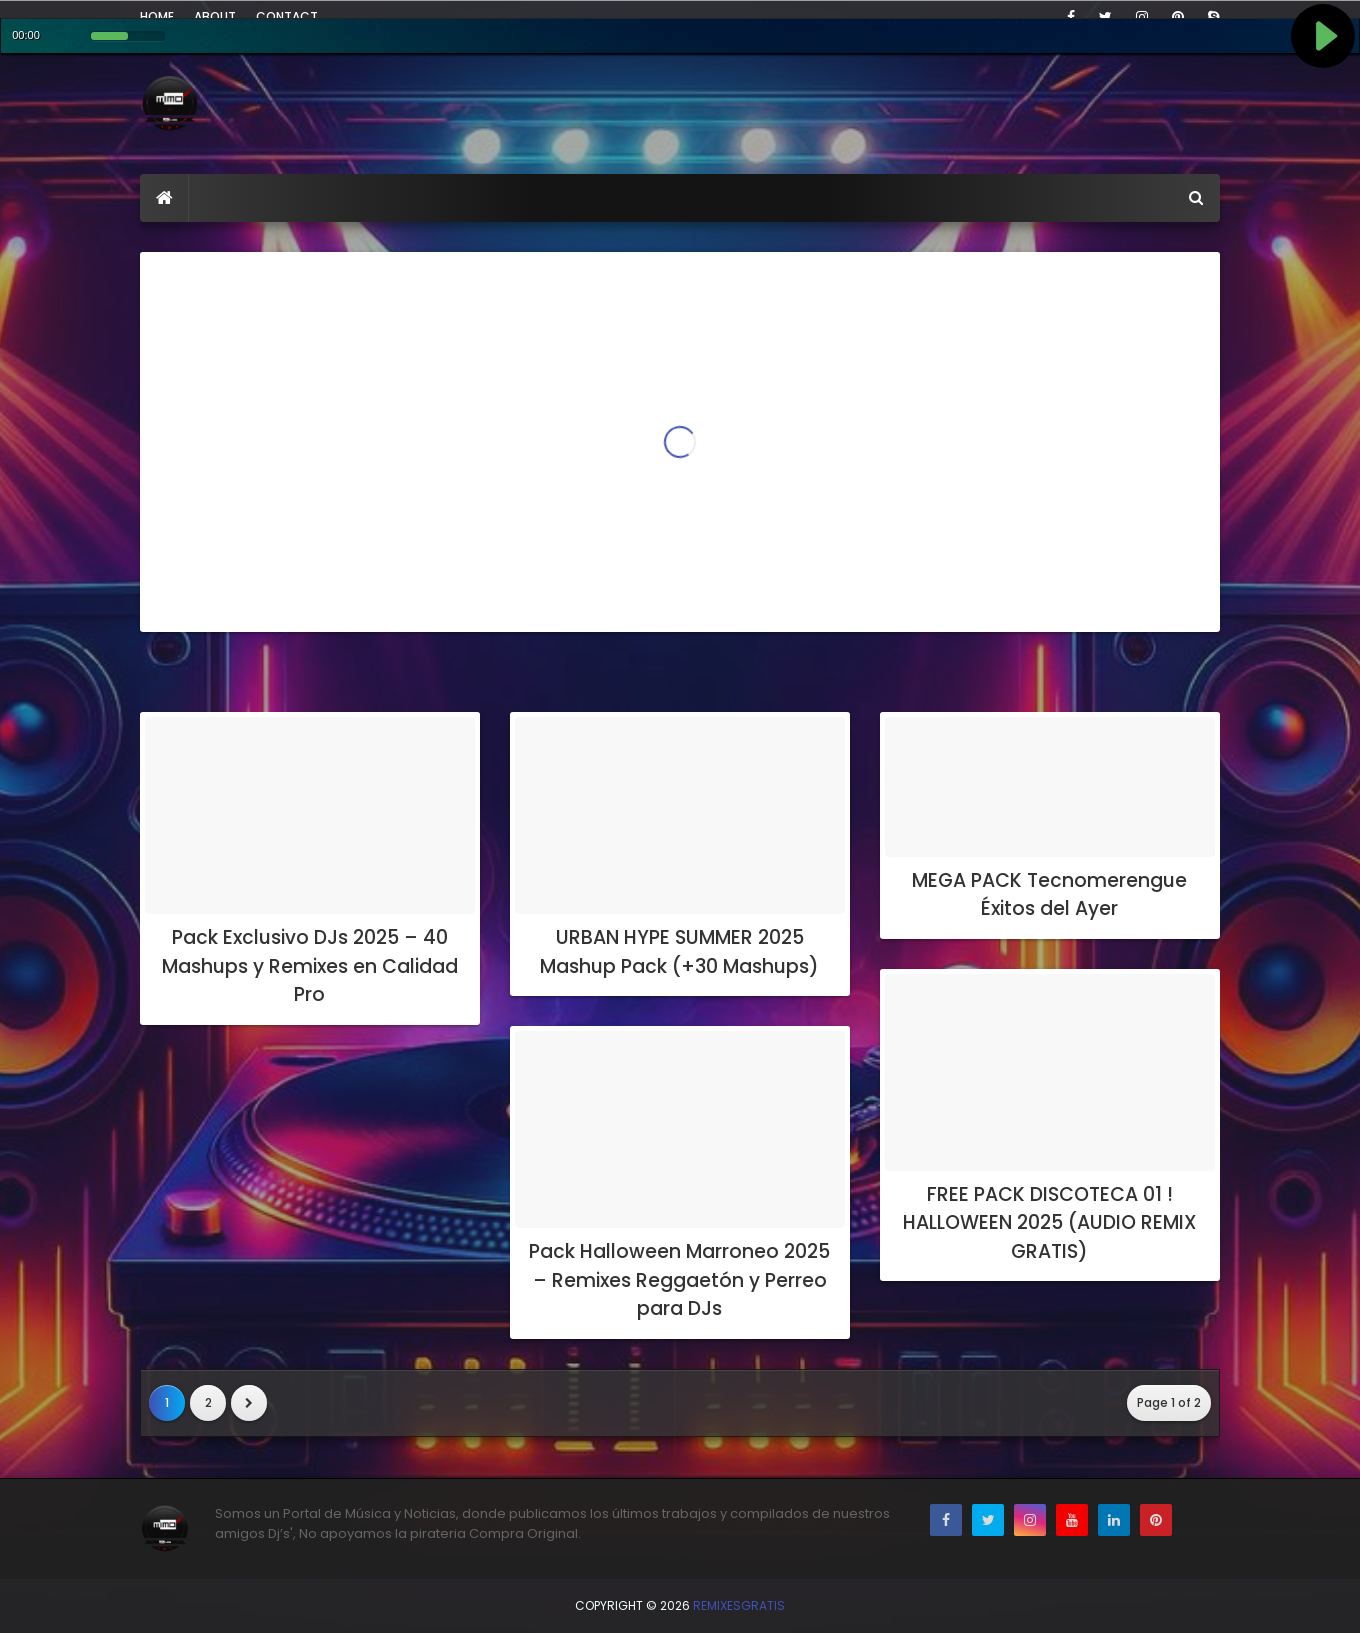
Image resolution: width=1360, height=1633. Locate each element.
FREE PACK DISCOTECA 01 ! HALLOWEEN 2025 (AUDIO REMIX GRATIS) (1050, 1223)
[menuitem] (164, 198)
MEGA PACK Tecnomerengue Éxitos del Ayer (1049, 895)
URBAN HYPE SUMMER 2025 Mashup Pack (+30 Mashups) (679, 952)
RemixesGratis (739, 1605)
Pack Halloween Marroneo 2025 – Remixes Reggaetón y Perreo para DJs (679, 1280)
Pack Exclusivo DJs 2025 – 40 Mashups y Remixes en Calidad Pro (310, 966)
